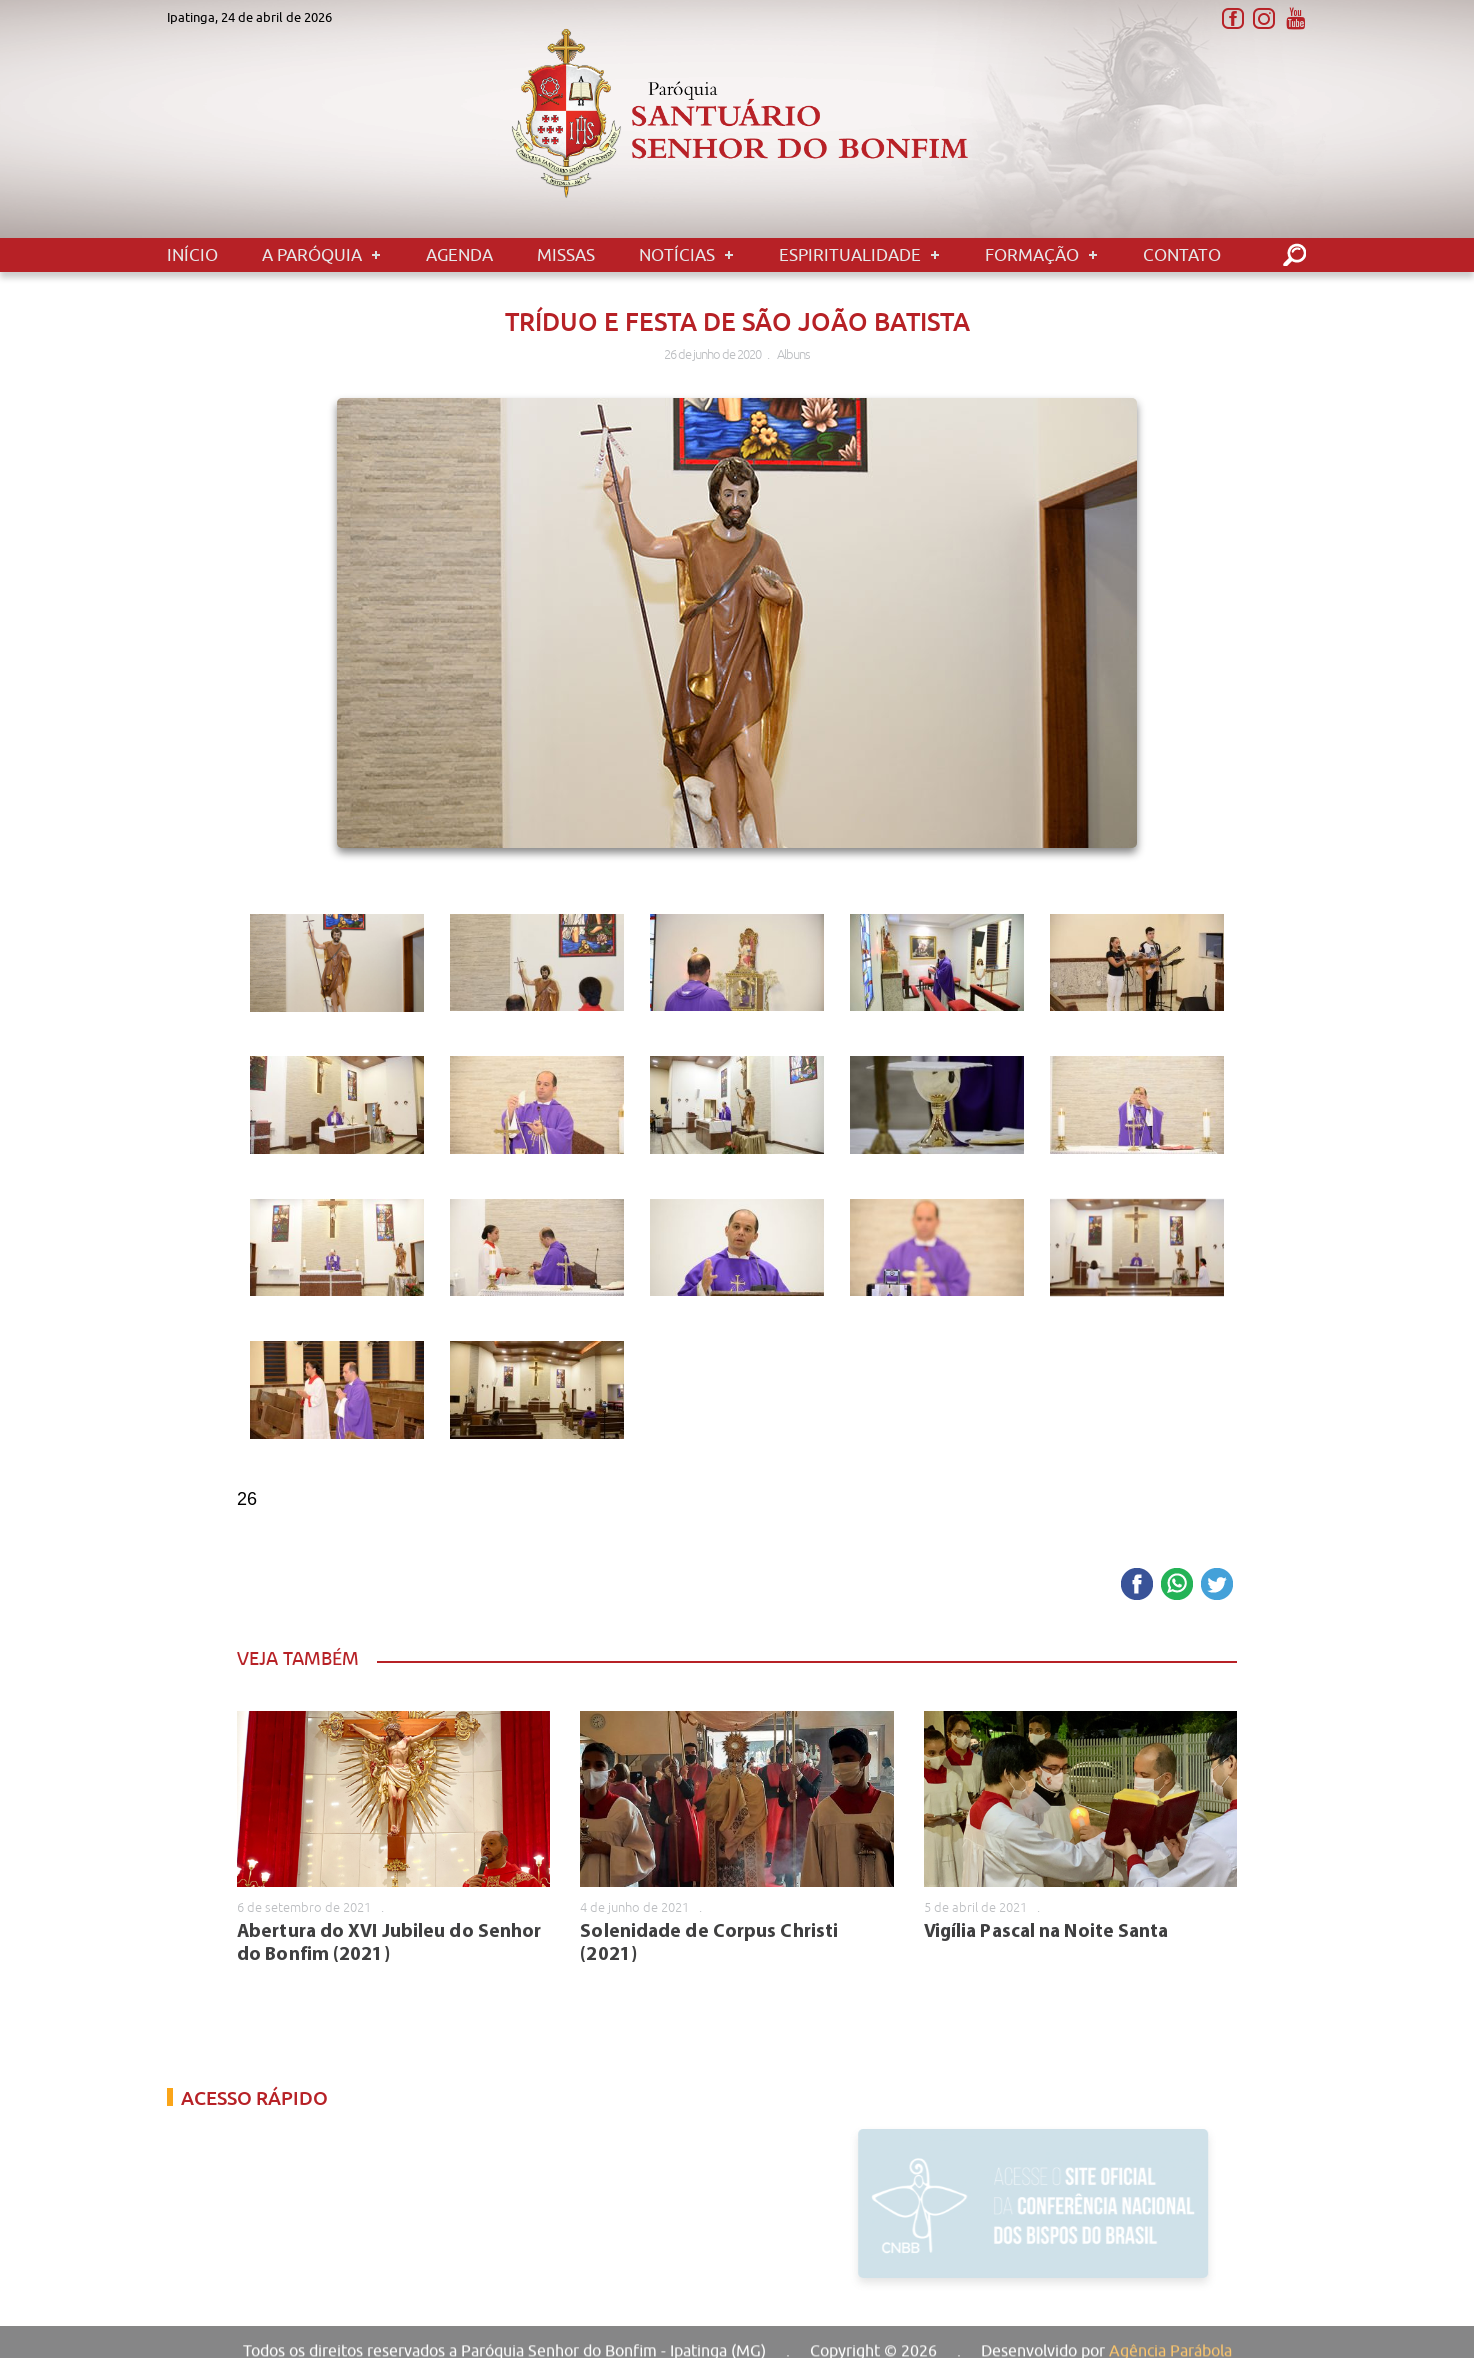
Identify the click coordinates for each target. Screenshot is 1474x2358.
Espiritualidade (850, 255)
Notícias (677, 255)
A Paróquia (312, 255)
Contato (1182, 255)
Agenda (459, 255)
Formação (1032, 255)
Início (192, 255)
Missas (566, 255)
